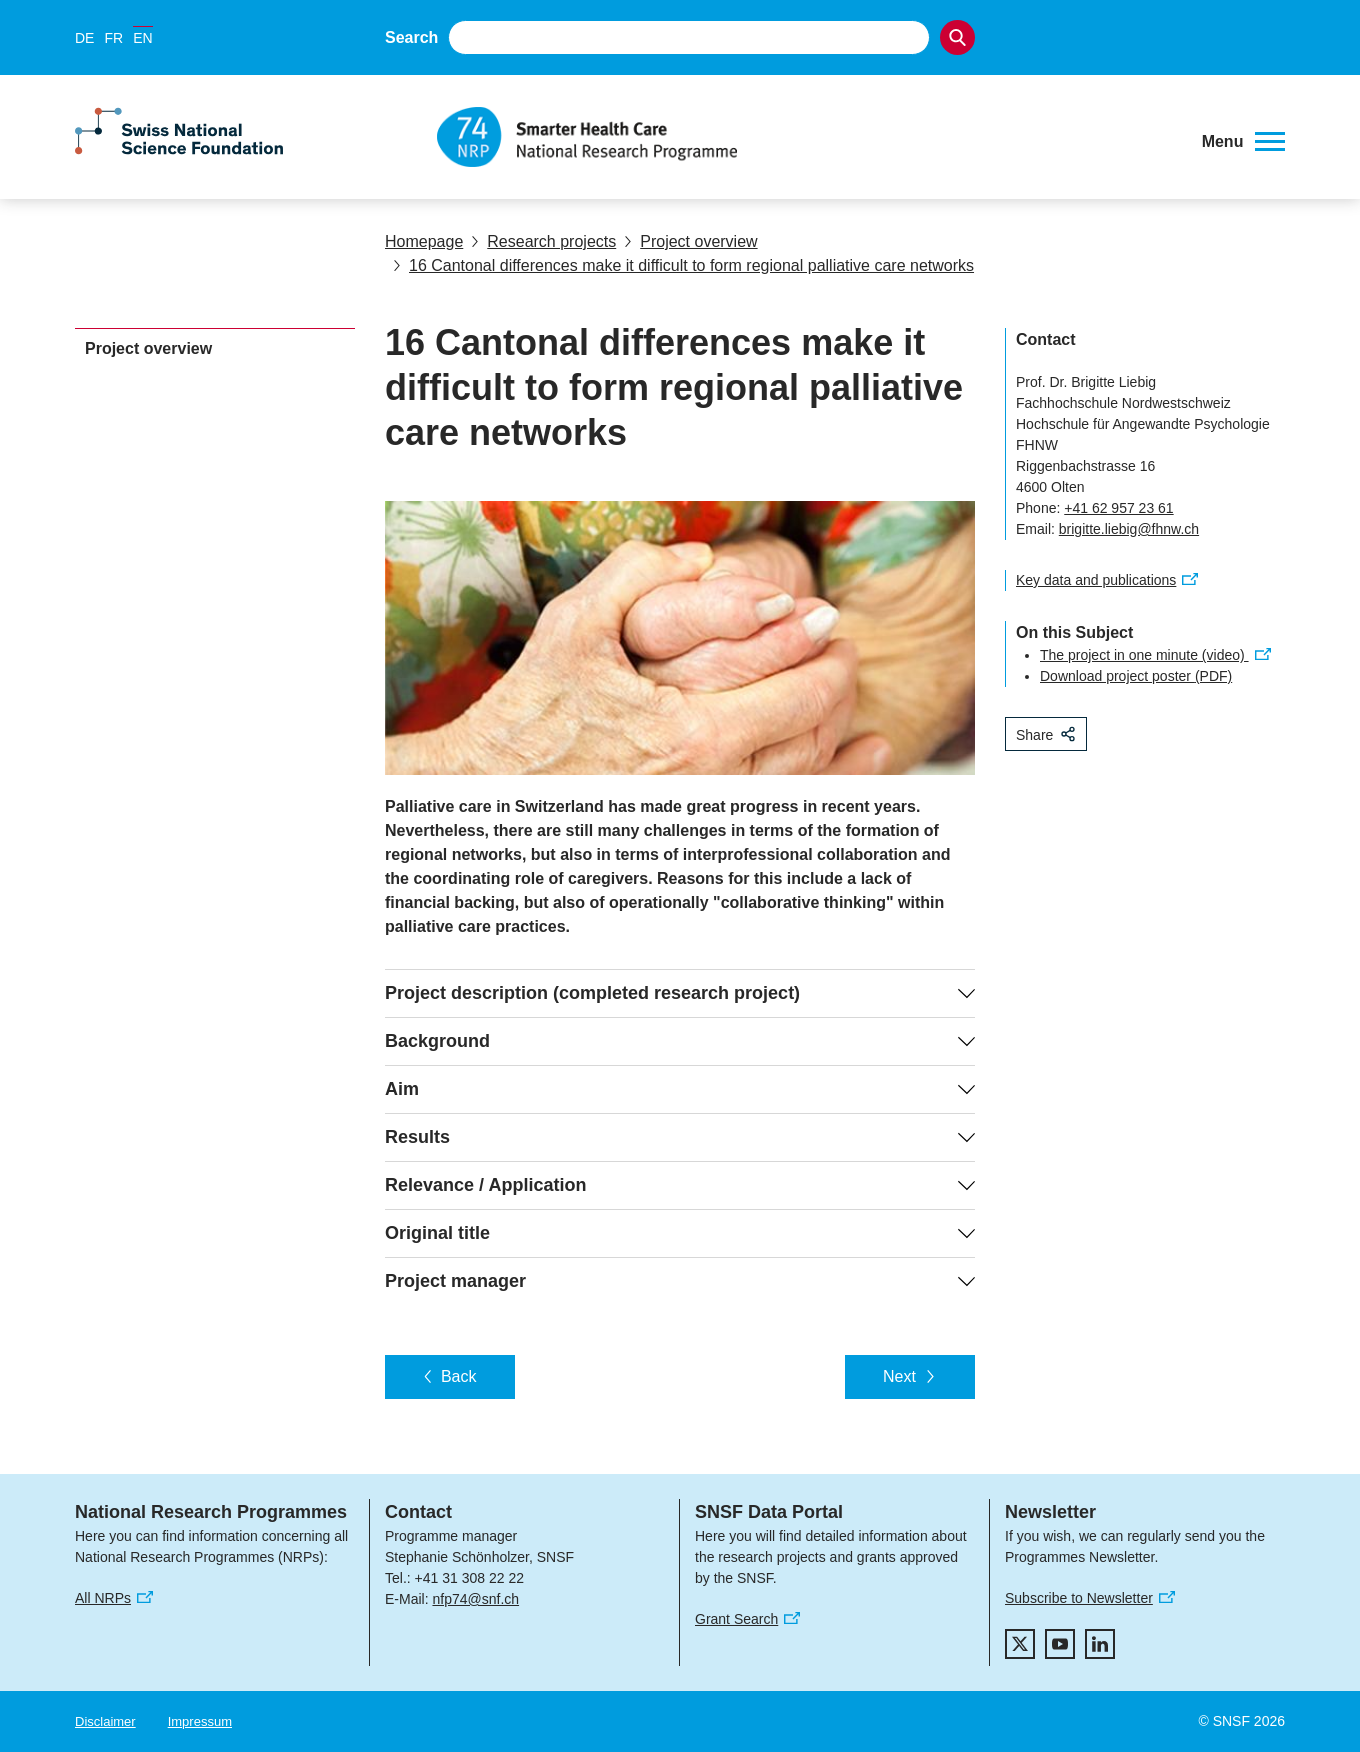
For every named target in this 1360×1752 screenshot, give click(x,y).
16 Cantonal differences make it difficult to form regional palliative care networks (683, 265)
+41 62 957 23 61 (1118, 508)
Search (411, 37)
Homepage (424, 241)
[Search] (957, 37)
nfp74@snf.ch (475, 1599)
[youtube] (1060, 1644)
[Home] (804, 137)
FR (113, 38)
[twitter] (1020, 1644)
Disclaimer (105, 1721)
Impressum (200, 1721)
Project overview (690, 241)
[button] (1243, 142)
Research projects (543, 241)
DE (84, 38)
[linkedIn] (1100, 1644)
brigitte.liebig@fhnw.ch (1129, 529)
